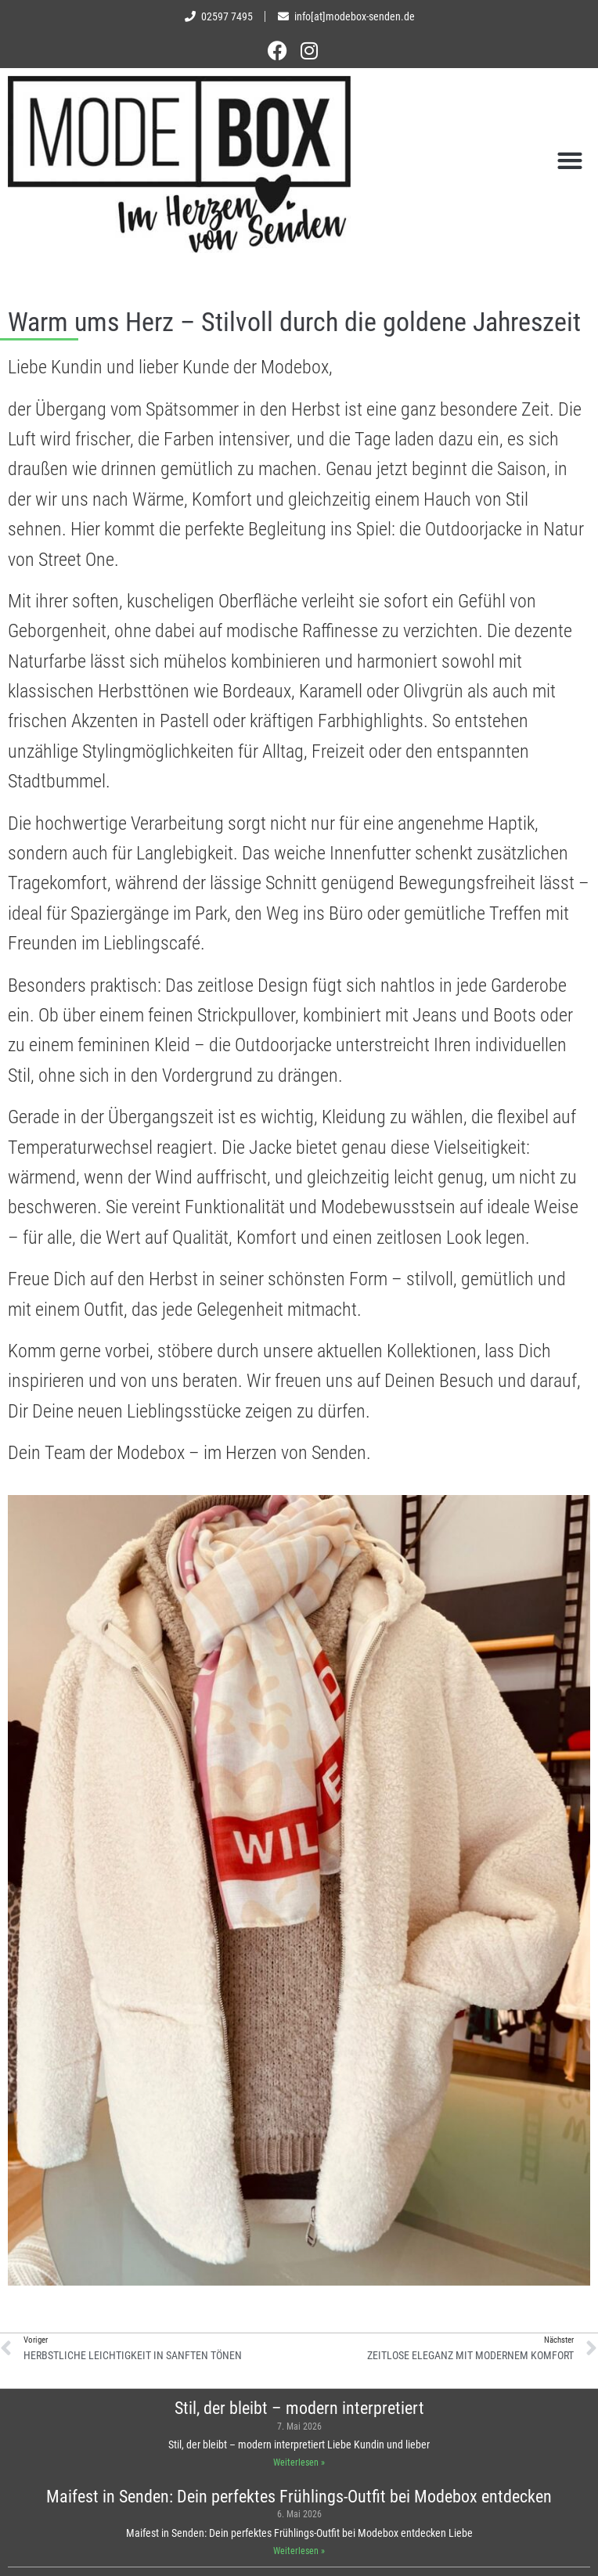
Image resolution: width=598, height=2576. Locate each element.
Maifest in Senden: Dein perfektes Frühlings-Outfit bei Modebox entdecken (299, 2496)
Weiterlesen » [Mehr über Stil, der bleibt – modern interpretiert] (299, 2462)
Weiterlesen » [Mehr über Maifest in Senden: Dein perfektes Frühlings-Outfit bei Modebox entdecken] (299, 2550)
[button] (570, 160)
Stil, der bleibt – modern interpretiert (299, 2408)
